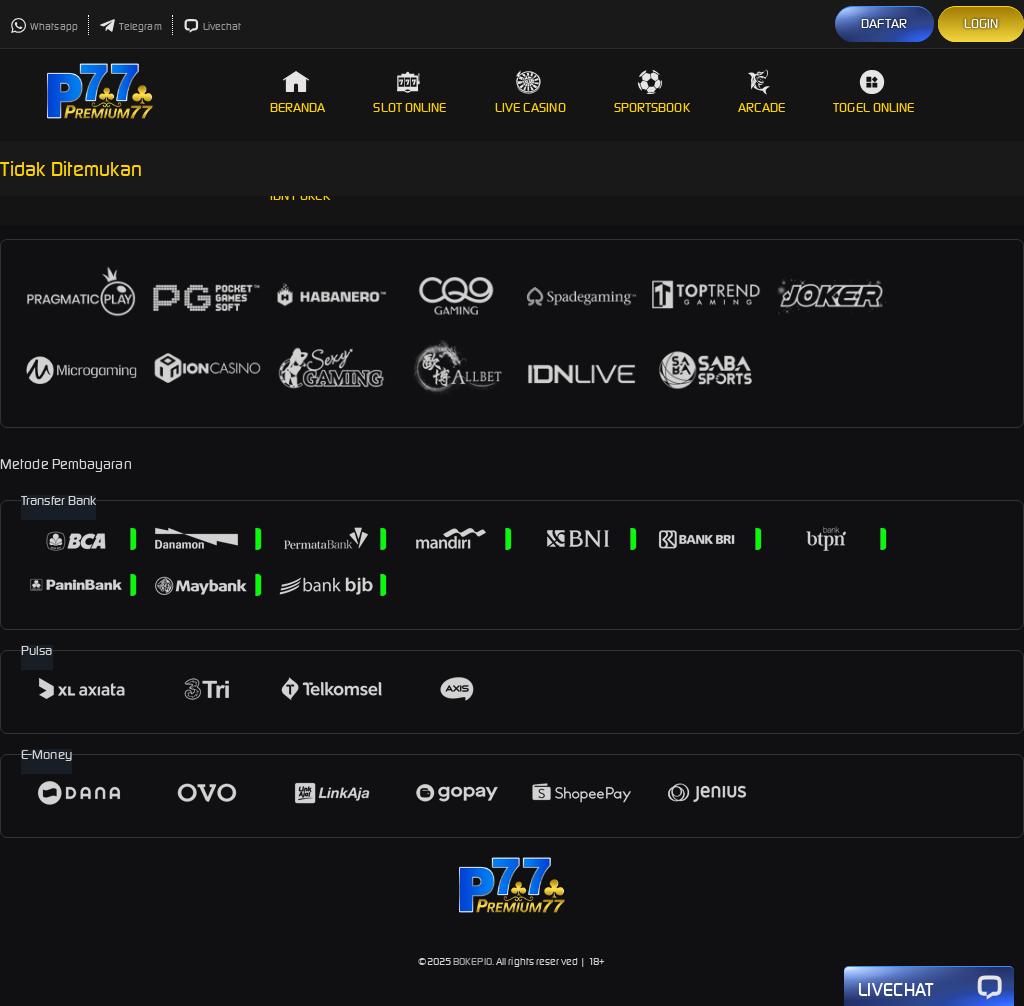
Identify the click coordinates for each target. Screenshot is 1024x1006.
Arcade (762, 92)
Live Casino (530, 92)
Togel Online (873, 92)
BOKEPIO (472, 961)
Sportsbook (652, 92)
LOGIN (981, 23)
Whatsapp (44, 26)
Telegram (130, 26)
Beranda (298, 92)
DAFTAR (884, 23)
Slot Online (409, 92)
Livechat (212, 26)
